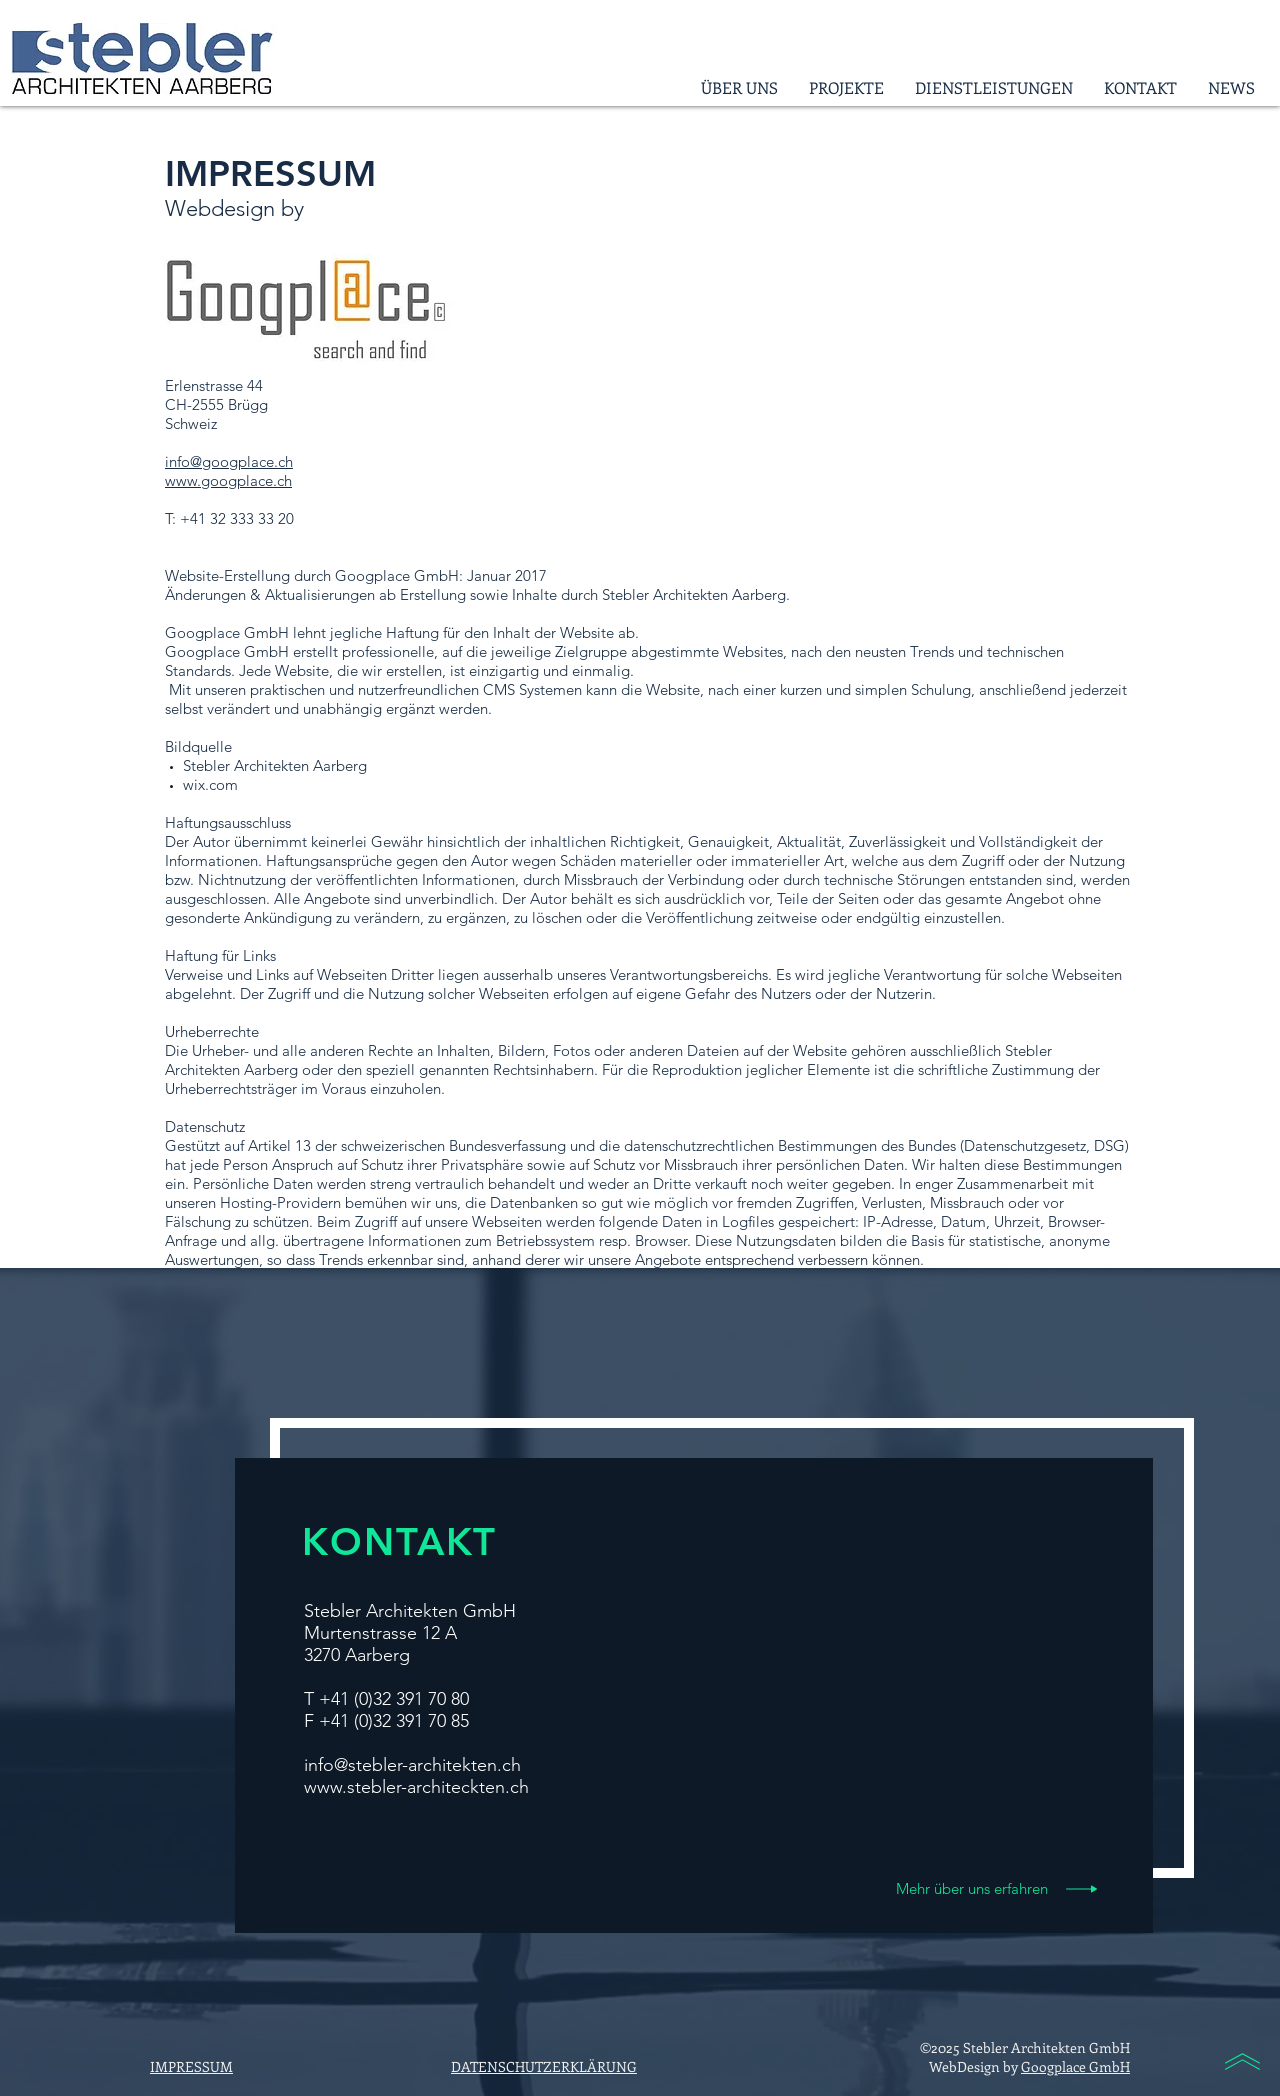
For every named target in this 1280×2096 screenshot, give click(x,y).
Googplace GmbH (1075, 2066)
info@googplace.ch (229, 461)
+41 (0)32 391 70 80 (394, 1699)
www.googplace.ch (228, 480)
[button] (846, 88)
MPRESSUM (194, 2066)
